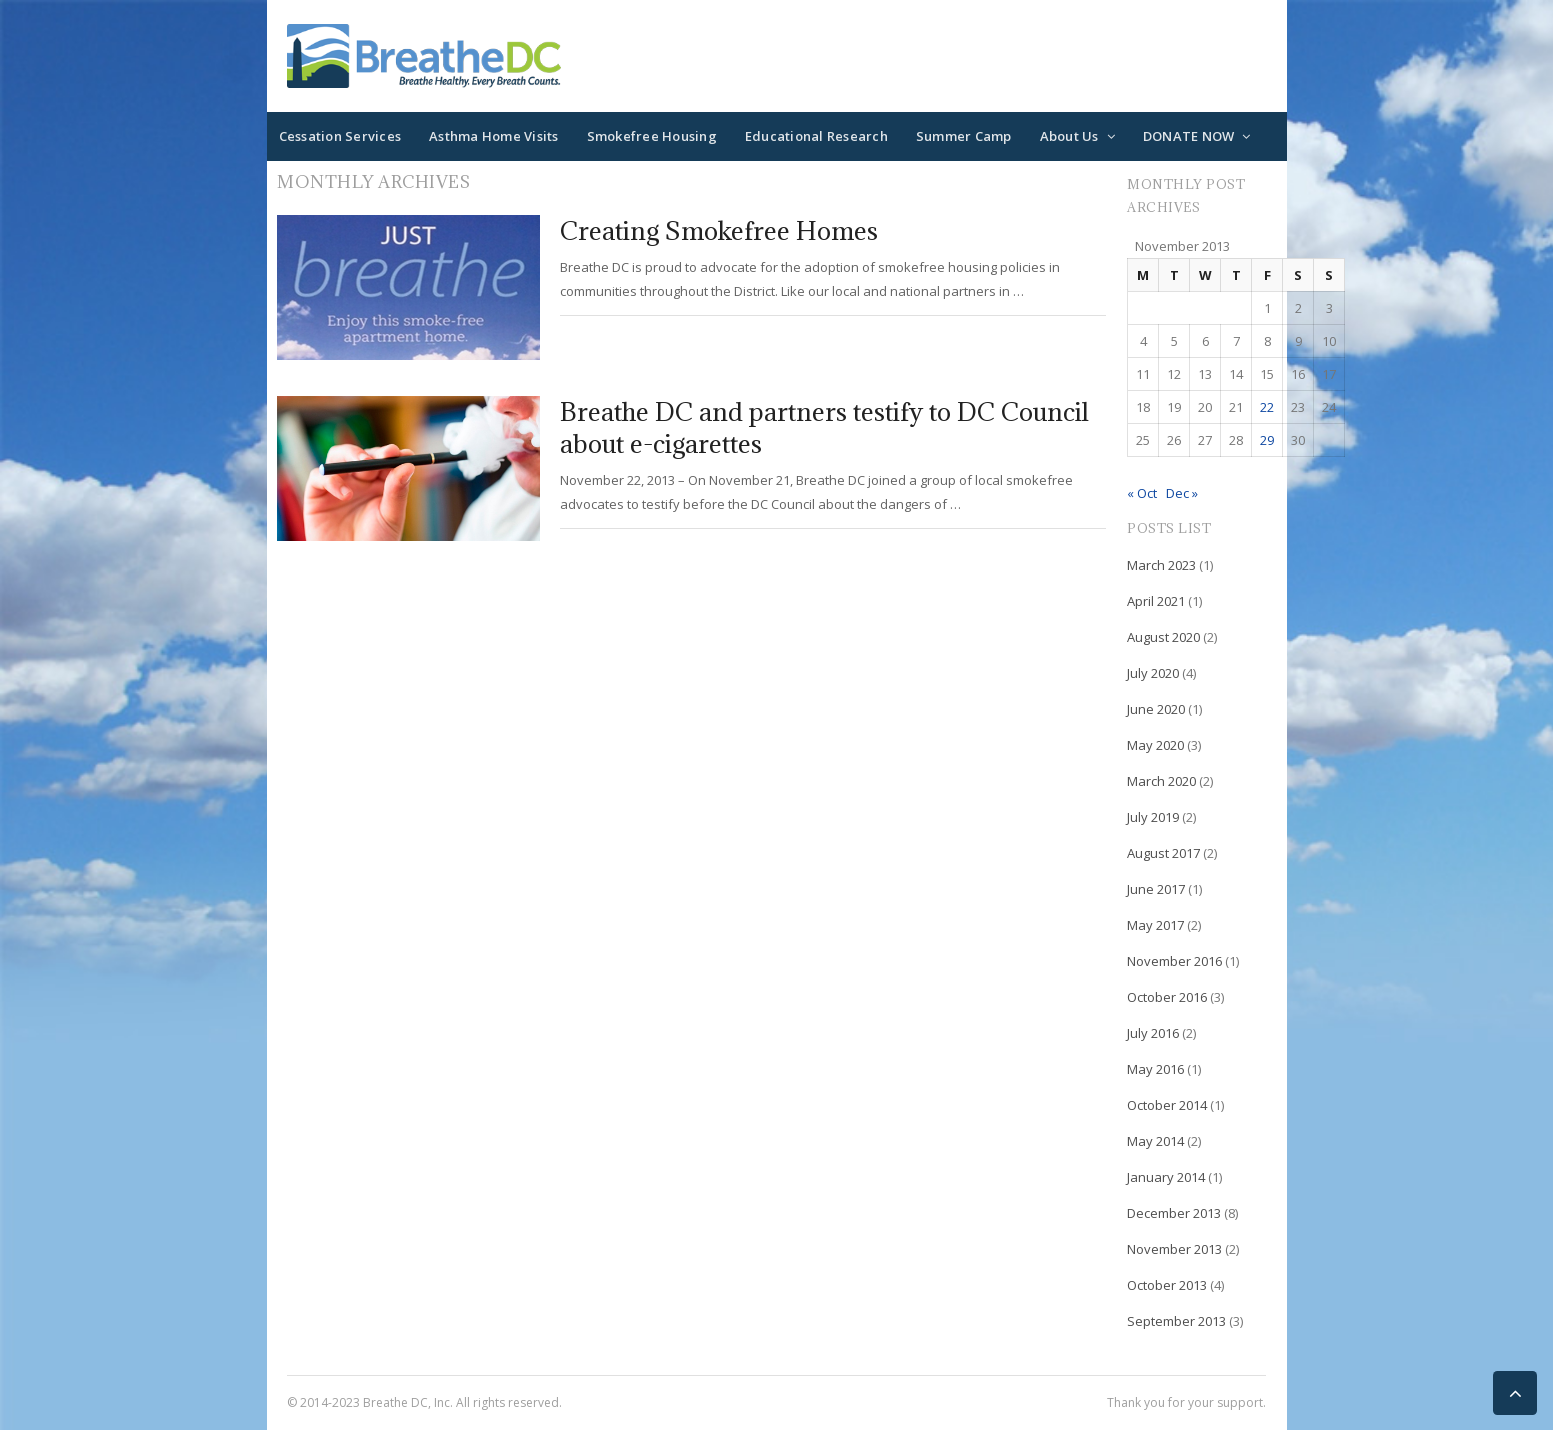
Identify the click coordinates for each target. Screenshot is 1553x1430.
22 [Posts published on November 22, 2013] (1267, 407)
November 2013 (1174, 1249)
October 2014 (1167, 1105)
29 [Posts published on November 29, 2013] (1267, 440)
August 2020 (1163, 637)
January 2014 (1166, 1177)
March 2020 (1161, 781)
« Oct (1142, 493)
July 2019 (1153, 817)
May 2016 (1155, 1069)
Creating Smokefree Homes (719, 230)
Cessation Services (340, 136)
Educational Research (816, 136)
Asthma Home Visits (494, 136)
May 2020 (1155, 745)
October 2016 (1167, 997)
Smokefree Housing (652, 136)
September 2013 (1176, 1321)
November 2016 (1174, 961)
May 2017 (1155, 925)
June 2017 (1156, 889)
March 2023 (1161, 565)
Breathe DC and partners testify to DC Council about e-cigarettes (824, 427)
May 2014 (1155, 1141)
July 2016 (1153, 1033)
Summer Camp (964, 136)
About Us (1069, 136)
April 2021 (1156, 601)
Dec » (1182, 493)
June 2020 (1156, 709)
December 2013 (1174, 1213)
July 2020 (1153, 673)
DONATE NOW (1189, 136)
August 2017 (1163, 853)
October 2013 (1167, 1285)
